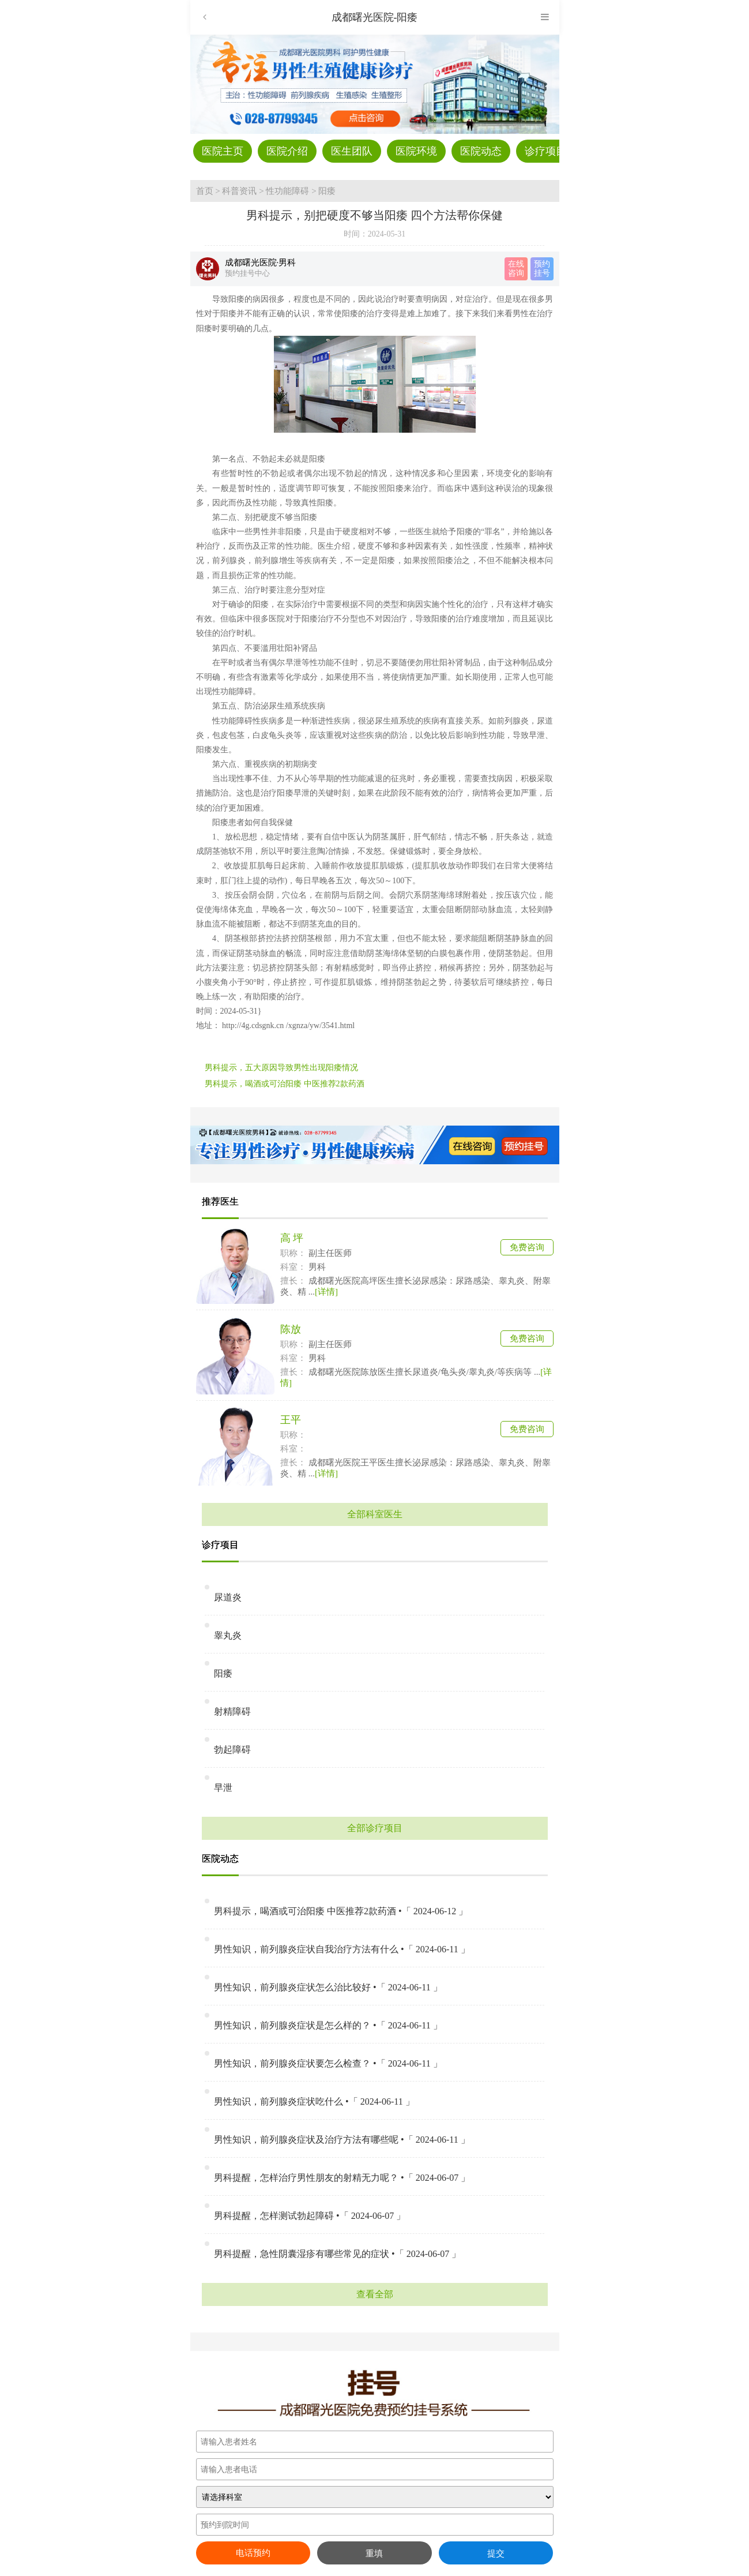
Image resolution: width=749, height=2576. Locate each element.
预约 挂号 (542, 269)
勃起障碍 (232, 1749)
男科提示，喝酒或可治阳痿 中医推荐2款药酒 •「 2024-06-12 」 (341, 1911)
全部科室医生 (374, 1514)
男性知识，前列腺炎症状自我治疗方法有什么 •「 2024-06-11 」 (342, 1949)
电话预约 (253, 2553)
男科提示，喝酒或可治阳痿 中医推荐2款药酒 (284, 1083)
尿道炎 (228, 1597)
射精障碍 (232, 1711)
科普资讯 (239, 191)
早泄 (223, 1788)
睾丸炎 (228, 1635)
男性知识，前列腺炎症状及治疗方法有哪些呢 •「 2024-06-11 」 (342, 2139)
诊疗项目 (545, 151)
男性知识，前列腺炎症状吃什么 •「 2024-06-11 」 (314, 2101)
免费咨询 (527, 1247)
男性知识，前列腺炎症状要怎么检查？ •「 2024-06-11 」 (328, 2063)
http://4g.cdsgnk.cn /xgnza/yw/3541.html (287, 1025)
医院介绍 (287, 151)
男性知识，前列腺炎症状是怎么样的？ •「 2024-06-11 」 (328, 2025)
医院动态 (481, 151)
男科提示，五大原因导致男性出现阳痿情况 (281, 1067)
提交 (496, 2553)
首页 (204, 191)
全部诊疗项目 (374, 1828)
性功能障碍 (287, 191)
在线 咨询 (516, 269)
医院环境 (416, 151)
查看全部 (374, 2294)
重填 (374, 2553)
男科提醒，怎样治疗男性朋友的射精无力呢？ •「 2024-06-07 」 (342, 2178)
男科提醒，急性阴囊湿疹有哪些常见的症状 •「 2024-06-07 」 (337, 2254)
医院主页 (222, 151)
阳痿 (327, 191)
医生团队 (351, 151)
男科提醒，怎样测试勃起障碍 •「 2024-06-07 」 (309, 2216)
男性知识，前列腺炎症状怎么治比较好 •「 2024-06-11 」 (328, 1987)
